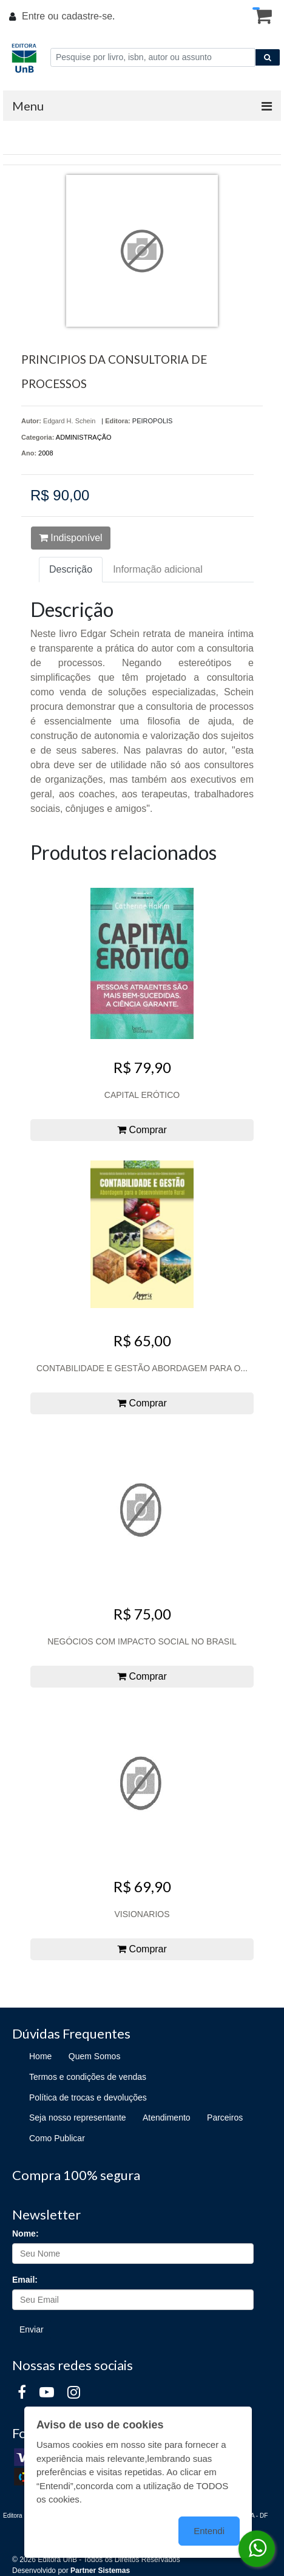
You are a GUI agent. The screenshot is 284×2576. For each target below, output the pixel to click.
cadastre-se (86, 16)
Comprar (142, 1130)
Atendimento (167, 2117)
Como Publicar (57, 2138)
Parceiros (225, 2117)
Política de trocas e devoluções (88, 2097)
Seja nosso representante (77, 2117)
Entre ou (40, 16)
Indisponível (71, 538)
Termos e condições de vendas (87, 2077)
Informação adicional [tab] (158, 569)
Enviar (31, 2329)
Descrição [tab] (70, 569)
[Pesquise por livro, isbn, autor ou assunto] (152, 57)
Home (40, 2056)
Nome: (25, 2233)
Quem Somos (95, 2056)
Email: (25, 2280)
